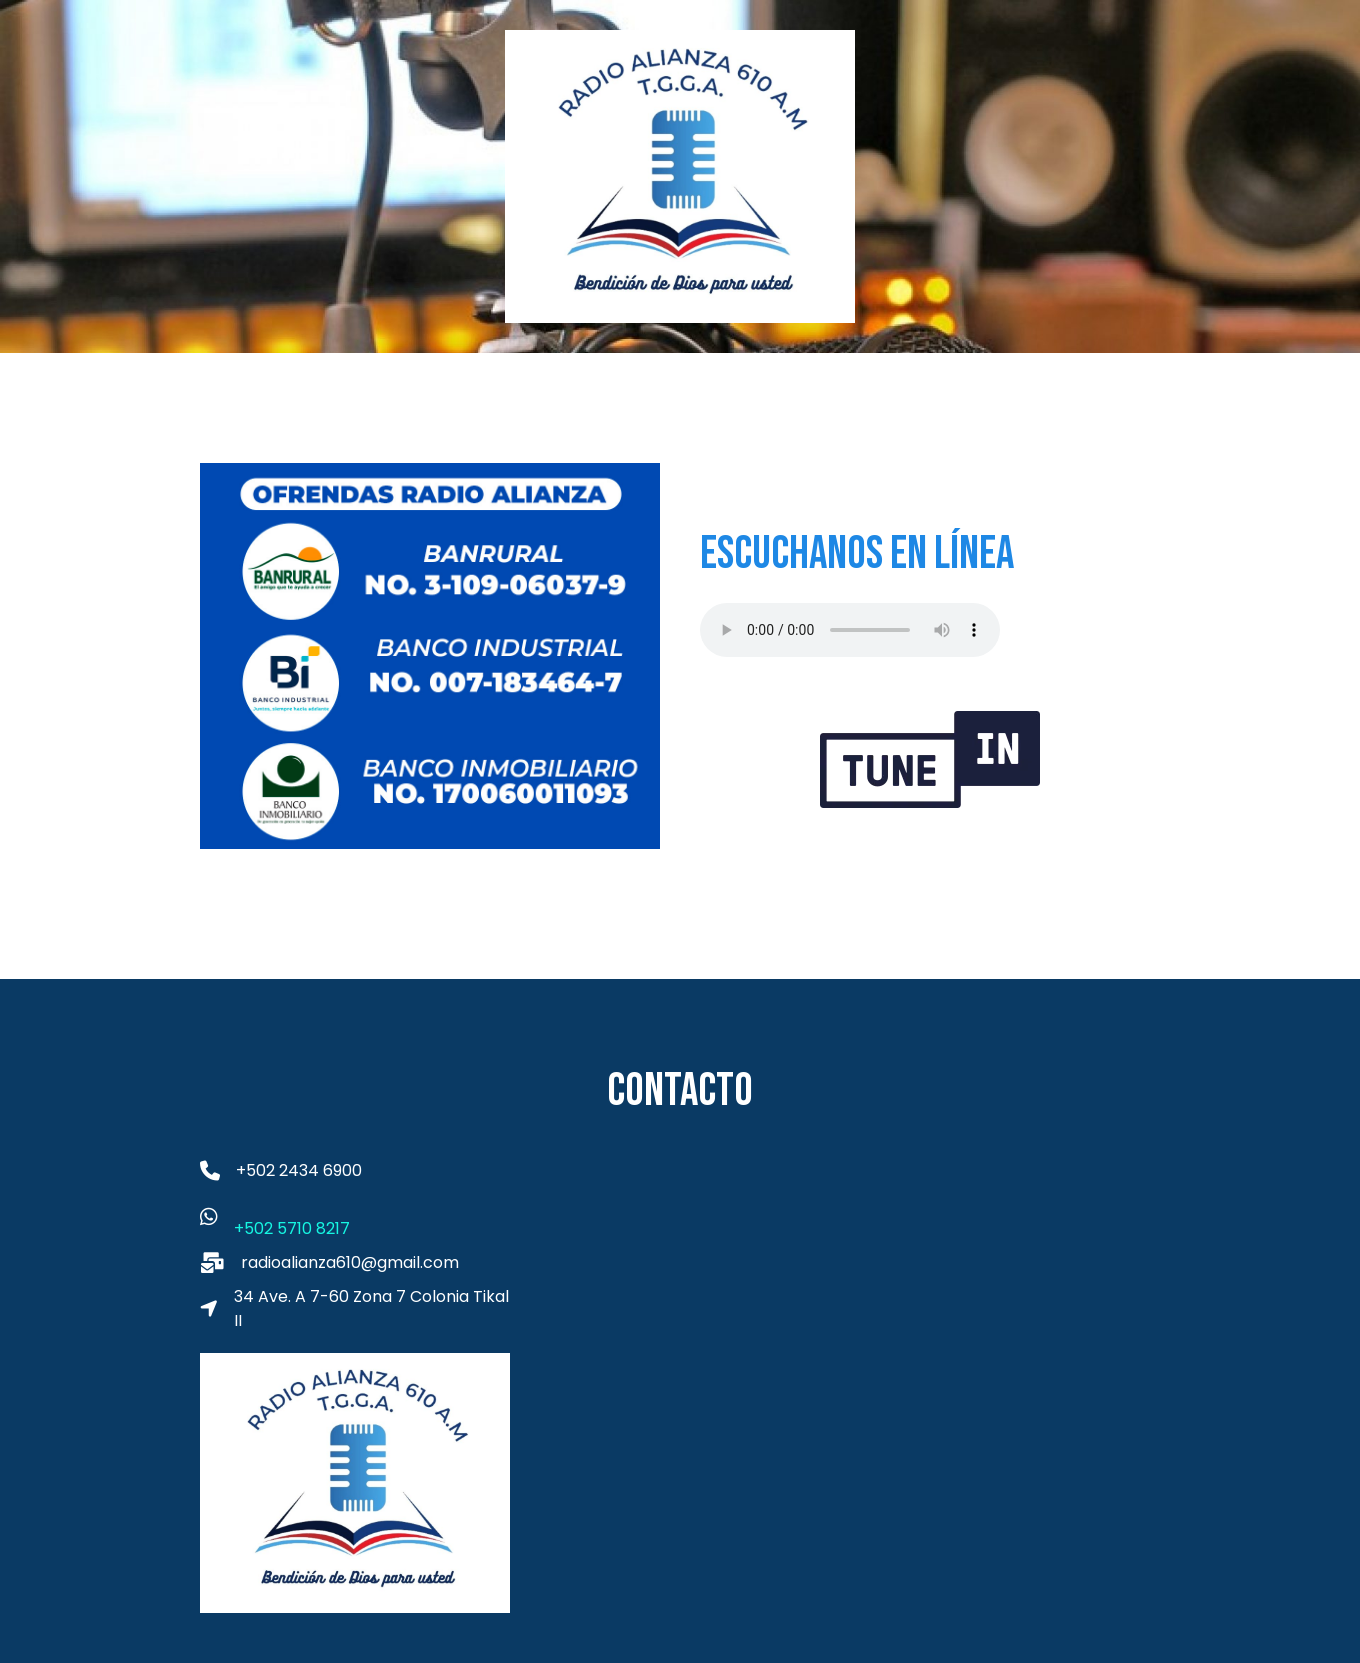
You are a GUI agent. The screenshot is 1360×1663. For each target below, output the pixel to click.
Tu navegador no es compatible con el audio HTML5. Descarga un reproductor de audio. (850, 630)
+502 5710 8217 (292, 1228)
